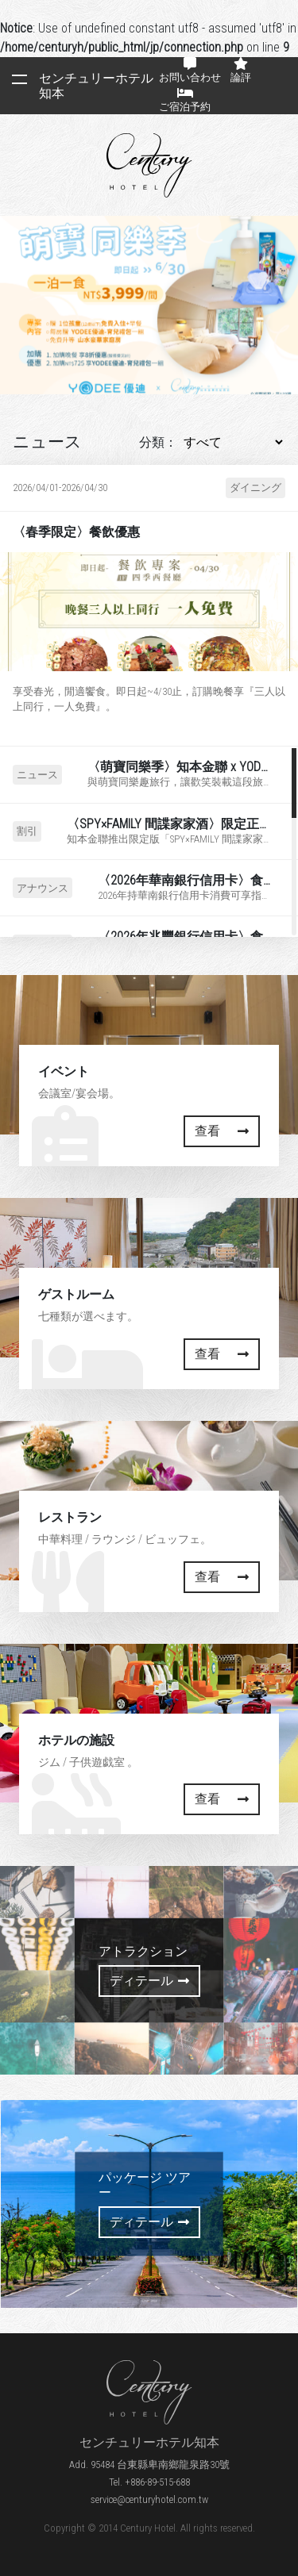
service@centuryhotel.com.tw (149, 2499)
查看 (222, 1130)
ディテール (149, 1980)
